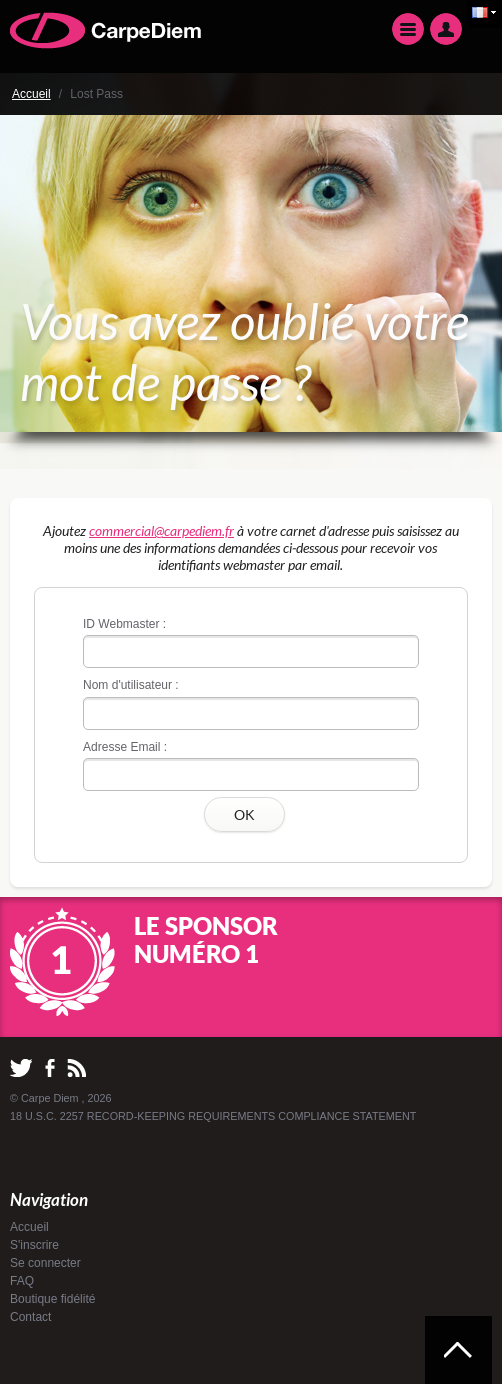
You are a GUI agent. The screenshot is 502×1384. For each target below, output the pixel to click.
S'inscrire (34, 1245)
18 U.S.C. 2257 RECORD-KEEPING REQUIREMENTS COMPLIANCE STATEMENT (213, 1116)
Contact (30, 1317)
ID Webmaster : (124, 624)
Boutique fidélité (52, 1299)
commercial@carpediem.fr (161, 530)
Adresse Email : (125, 747)
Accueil (31, 94)
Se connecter (45, 1263)
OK (244, 815)
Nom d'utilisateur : (131, 685)
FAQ (22, 1281)
